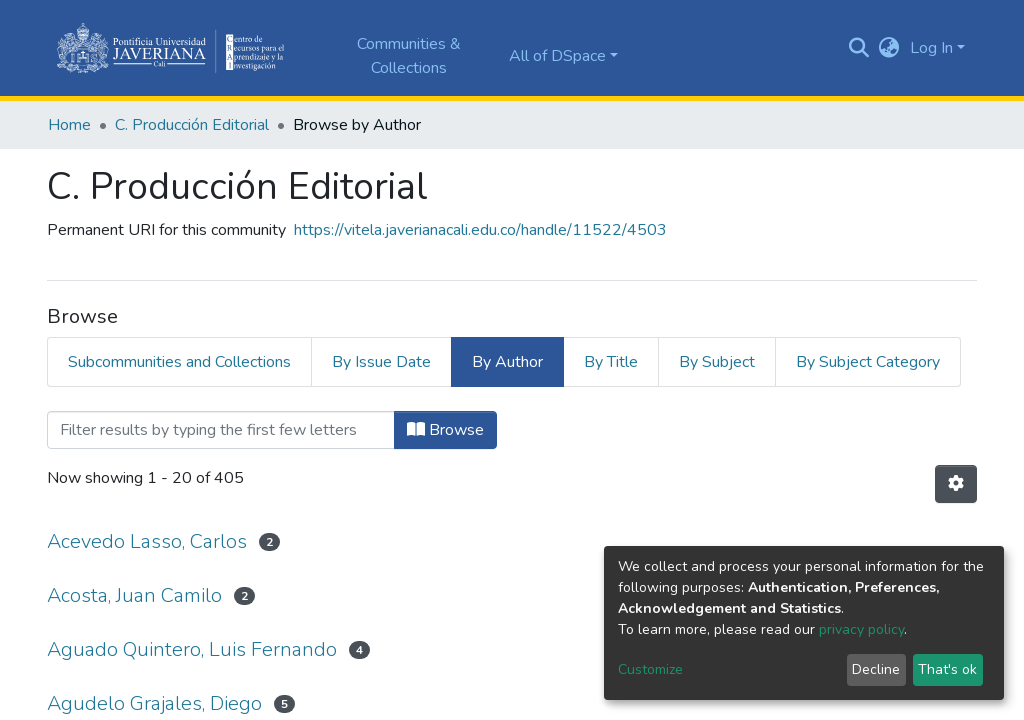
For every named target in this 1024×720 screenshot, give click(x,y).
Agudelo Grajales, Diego (154, 703)
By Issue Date (381, 362)
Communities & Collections (409, 56)
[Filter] (221, 430)
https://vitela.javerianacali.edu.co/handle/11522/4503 (480, 230)
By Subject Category (868, 362)
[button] (889, 48)
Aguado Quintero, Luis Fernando (192, 649)
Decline (876, 669)
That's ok (947, 669)
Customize (650, 669)
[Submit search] (859, 48)
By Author (507, 362)
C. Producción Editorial (192, 125)
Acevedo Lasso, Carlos (147, 541)
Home (69, 125)
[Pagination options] (956, 484)
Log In (931, 48)
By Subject (717, 362)
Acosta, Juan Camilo (134, 595)
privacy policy (861, 629)
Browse (445, 430)
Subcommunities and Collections (179, 362)
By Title (611, 362)
